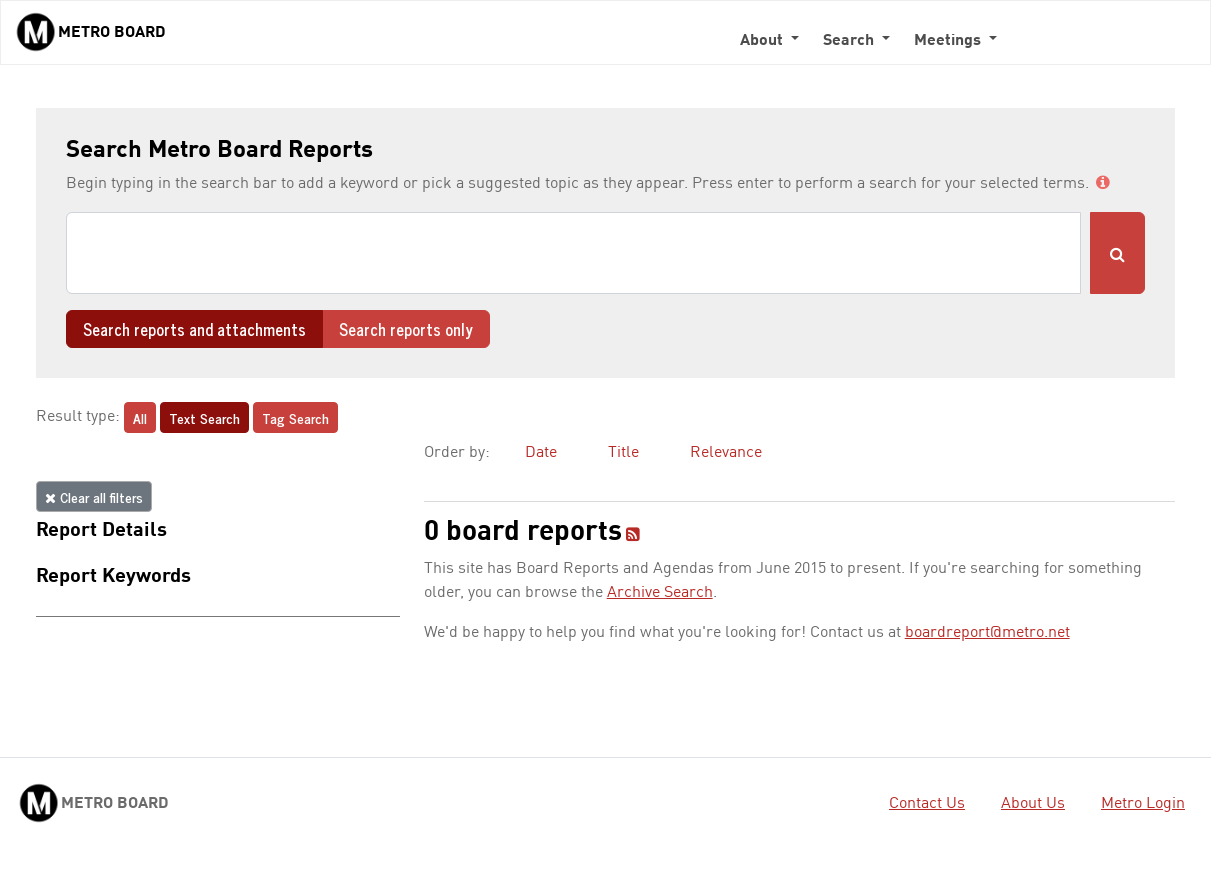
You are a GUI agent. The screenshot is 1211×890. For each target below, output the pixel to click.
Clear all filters (94, 496)
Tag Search (295, 417)
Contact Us (927, 804)
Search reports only (406, 329)
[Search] (573, 253)
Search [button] (850, 41)
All (140, 417)
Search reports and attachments (194, 329)
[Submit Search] (1117, 253)
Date (541, 453)
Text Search (204, 417)
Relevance (726, 453)
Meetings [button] (949, 41)
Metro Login (1143, 804)
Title (623, 453)
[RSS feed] (633, 536)
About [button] (763, 41)
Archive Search (660, 593)
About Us (1033, 804)
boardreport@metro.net (987, 633)
